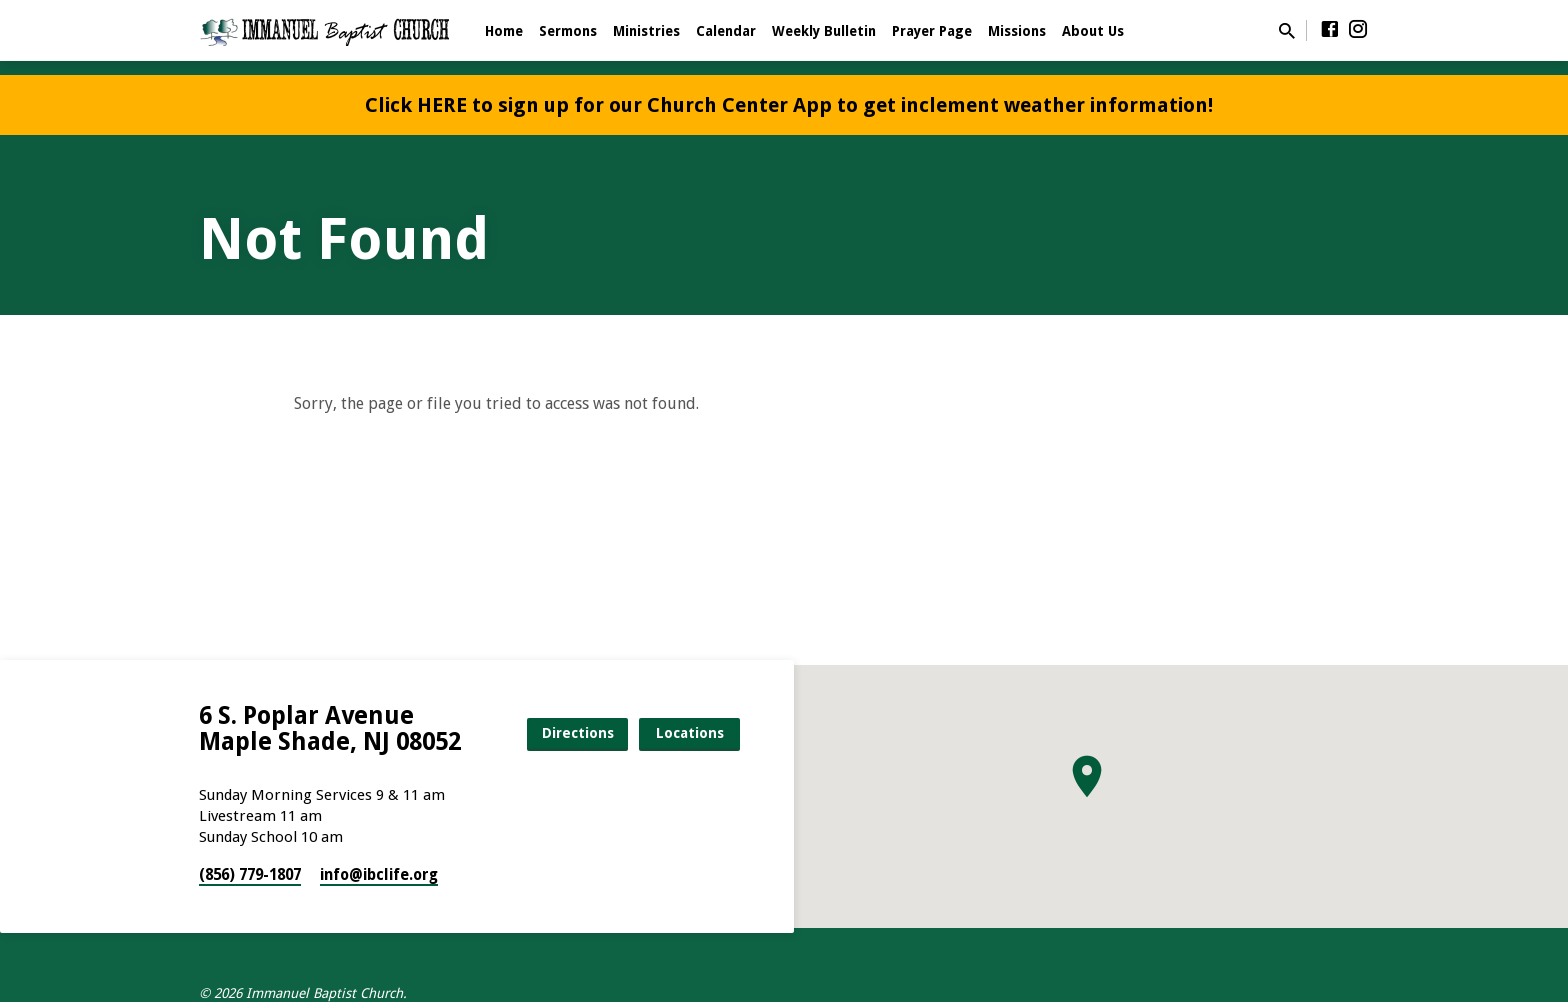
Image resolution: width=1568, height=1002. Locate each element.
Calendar (726, 31)
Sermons (568, 31)
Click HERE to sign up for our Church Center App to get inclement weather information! (789, 105)
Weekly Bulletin (824, 31)
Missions (1017, 31)
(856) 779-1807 (250, 875)
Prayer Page (932, 31)
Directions (578, 733)
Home (504, 31)
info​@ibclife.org (379, 875)
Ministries (646, 31)
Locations (690, 733)
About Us (1093, 31)
